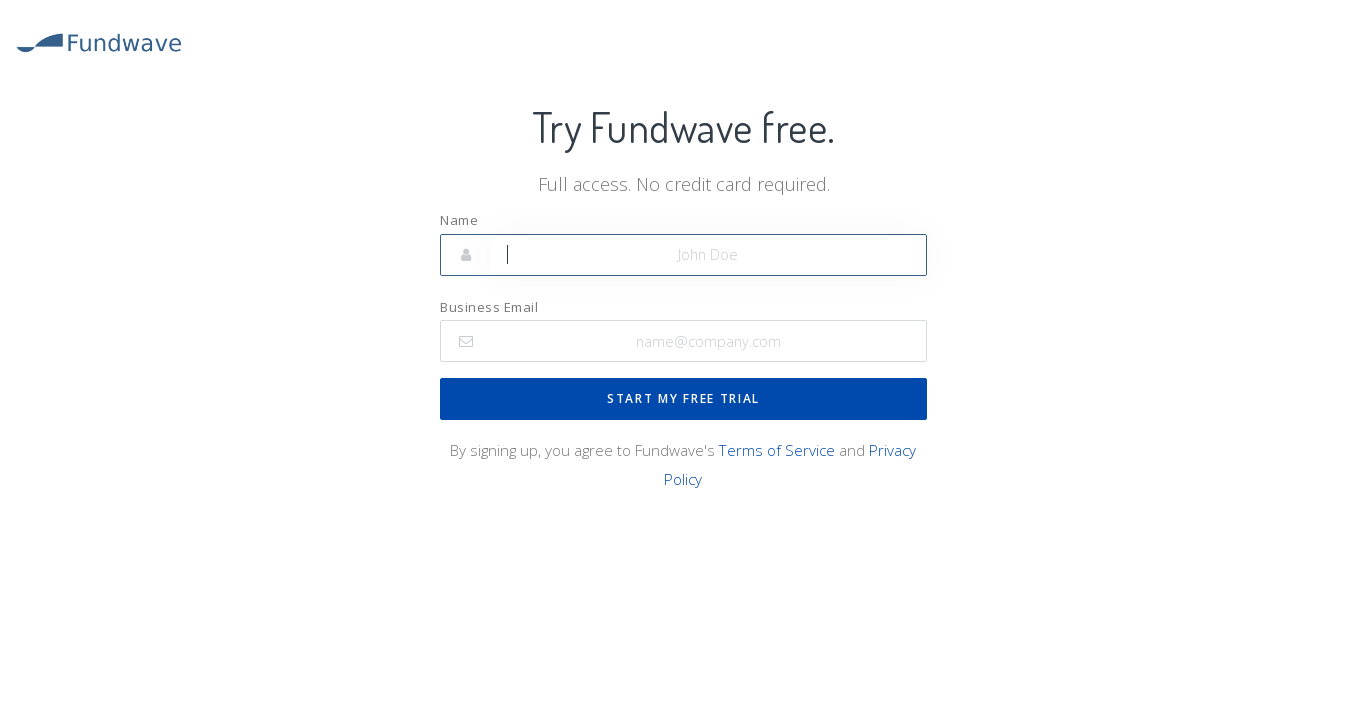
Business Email (489, 307)
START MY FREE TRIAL (683, 398)
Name (459, 220)
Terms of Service (777, 450)
